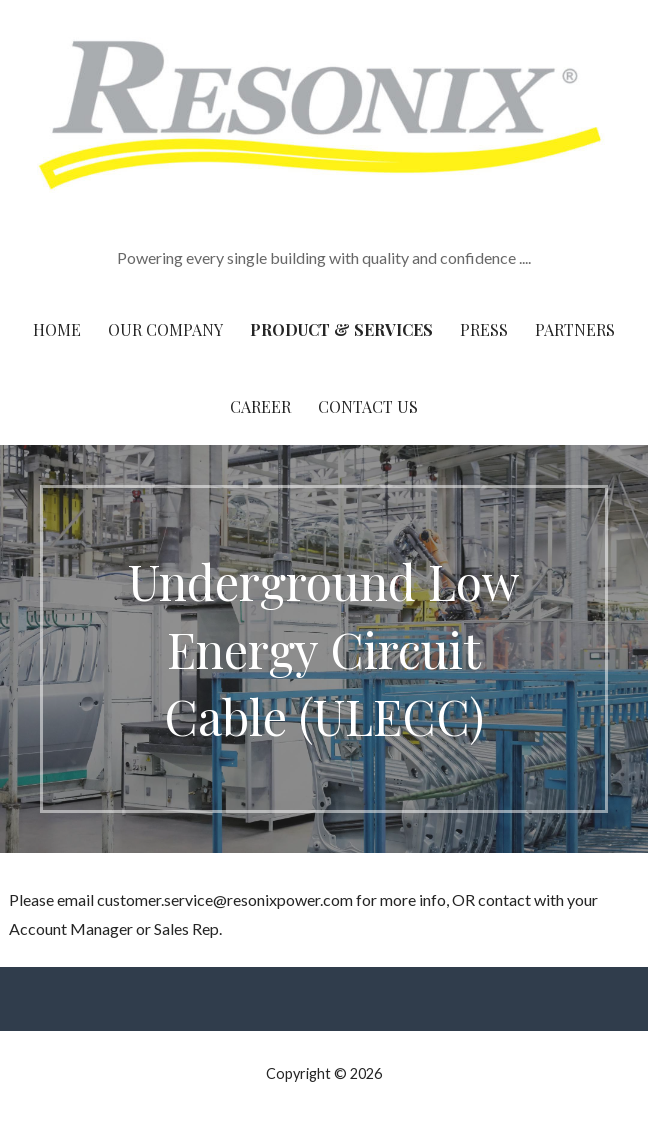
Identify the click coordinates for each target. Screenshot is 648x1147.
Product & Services (341, 329)
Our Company (165, 329)
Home (57, 329)
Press (484, 329)
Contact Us (368, 406)
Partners (575, 329)
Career (260, 406)
